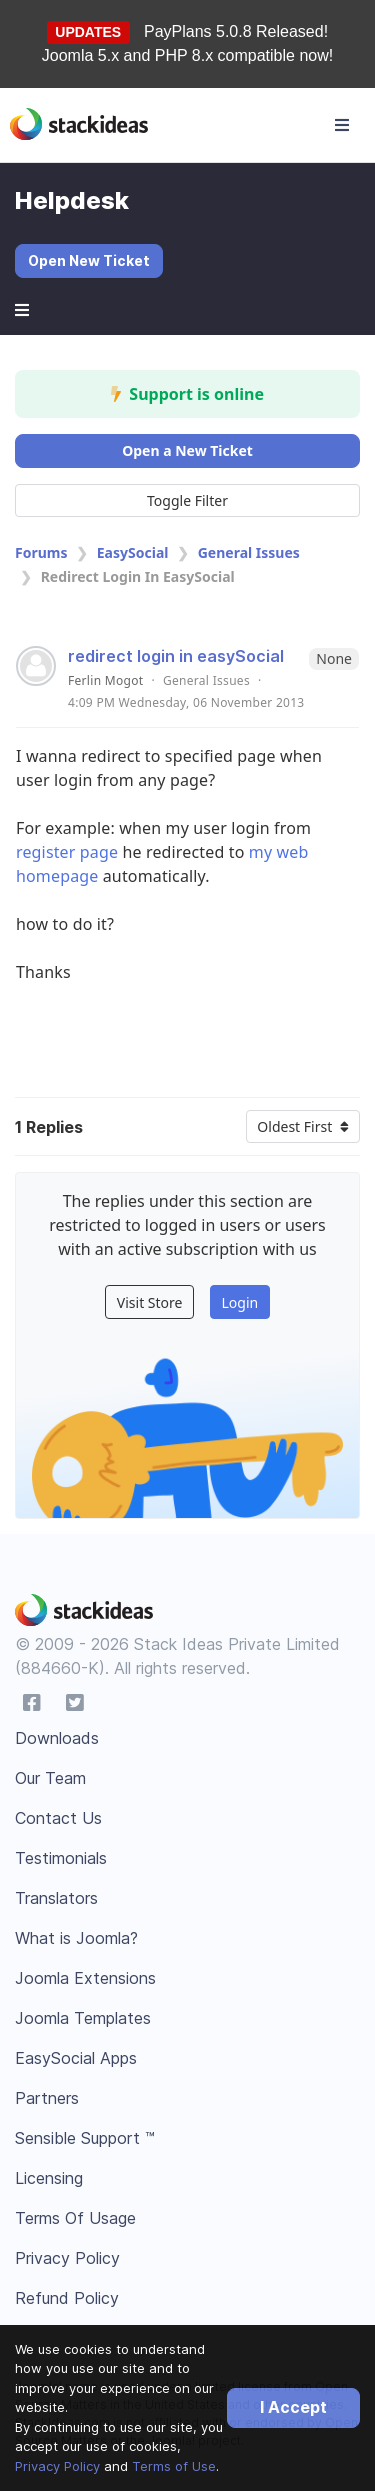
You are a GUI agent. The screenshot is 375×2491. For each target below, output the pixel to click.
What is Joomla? (76, 1938)
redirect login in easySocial (176, 656)
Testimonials (61, 1858)
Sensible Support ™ (85, 2138)
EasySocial (133, 552)
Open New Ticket (89, 260)
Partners (47, 2098)
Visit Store (150, 1302)
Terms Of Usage (75, 2218)
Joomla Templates (83, 2018)
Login (239, 1302)
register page (67, 852)
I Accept (293, 2407)
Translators (56, 1898)
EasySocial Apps (76, 2058)
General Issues (249, 552)
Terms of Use (174, 2466)
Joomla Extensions (85, 1978)
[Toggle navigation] (342, 125)
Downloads (57, 1738)
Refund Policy (67, 2298)
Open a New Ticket (187, 450)
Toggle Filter (187, 500)
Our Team (50, 1778)
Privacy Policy (57, 2466)
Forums (41, 552)
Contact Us (58, 1818)
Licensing (49, 2178)
